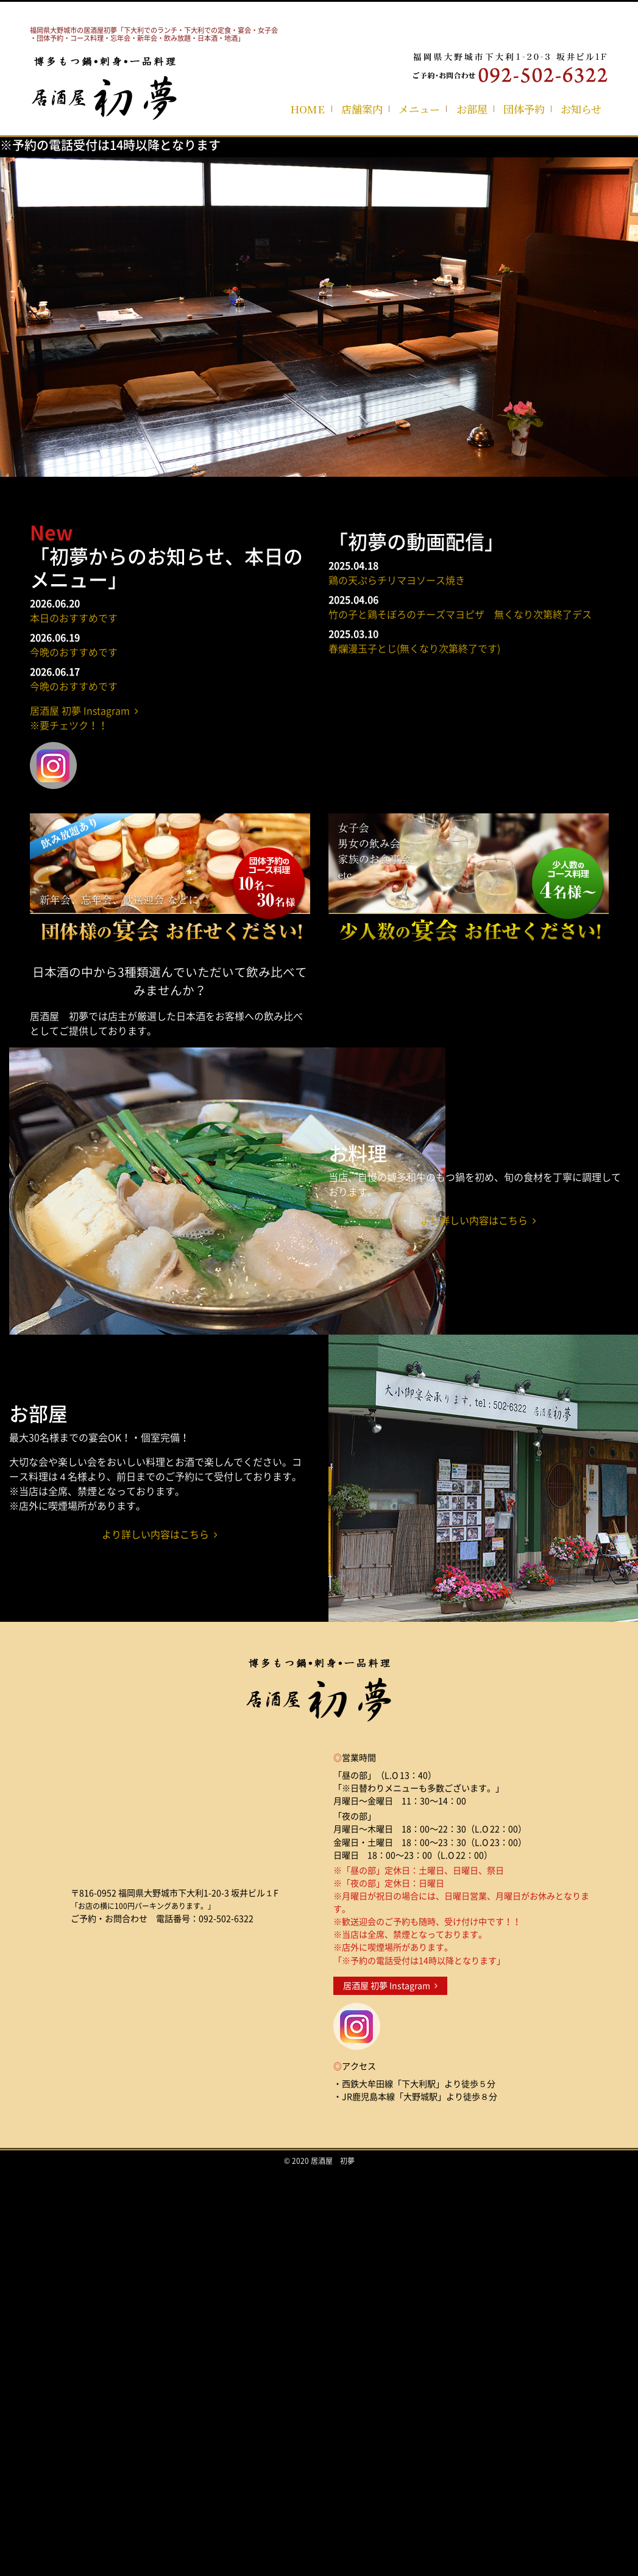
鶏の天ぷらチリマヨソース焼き (396, 580)
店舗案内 (362, 108)
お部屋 (471, 108)
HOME (307, 108)
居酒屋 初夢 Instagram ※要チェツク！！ (84, 717)
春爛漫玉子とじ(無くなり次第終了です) (414, 648)
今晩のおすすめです (74, 651)
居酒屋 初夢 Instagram (390, 1985)
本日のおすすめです (74, 617)
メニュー (419, 108)
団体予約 (524, 108)
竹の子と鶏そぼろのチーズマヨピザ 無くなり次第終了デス (460, 614)
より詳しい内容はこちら (478, 1220)
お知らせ (581, 108)
